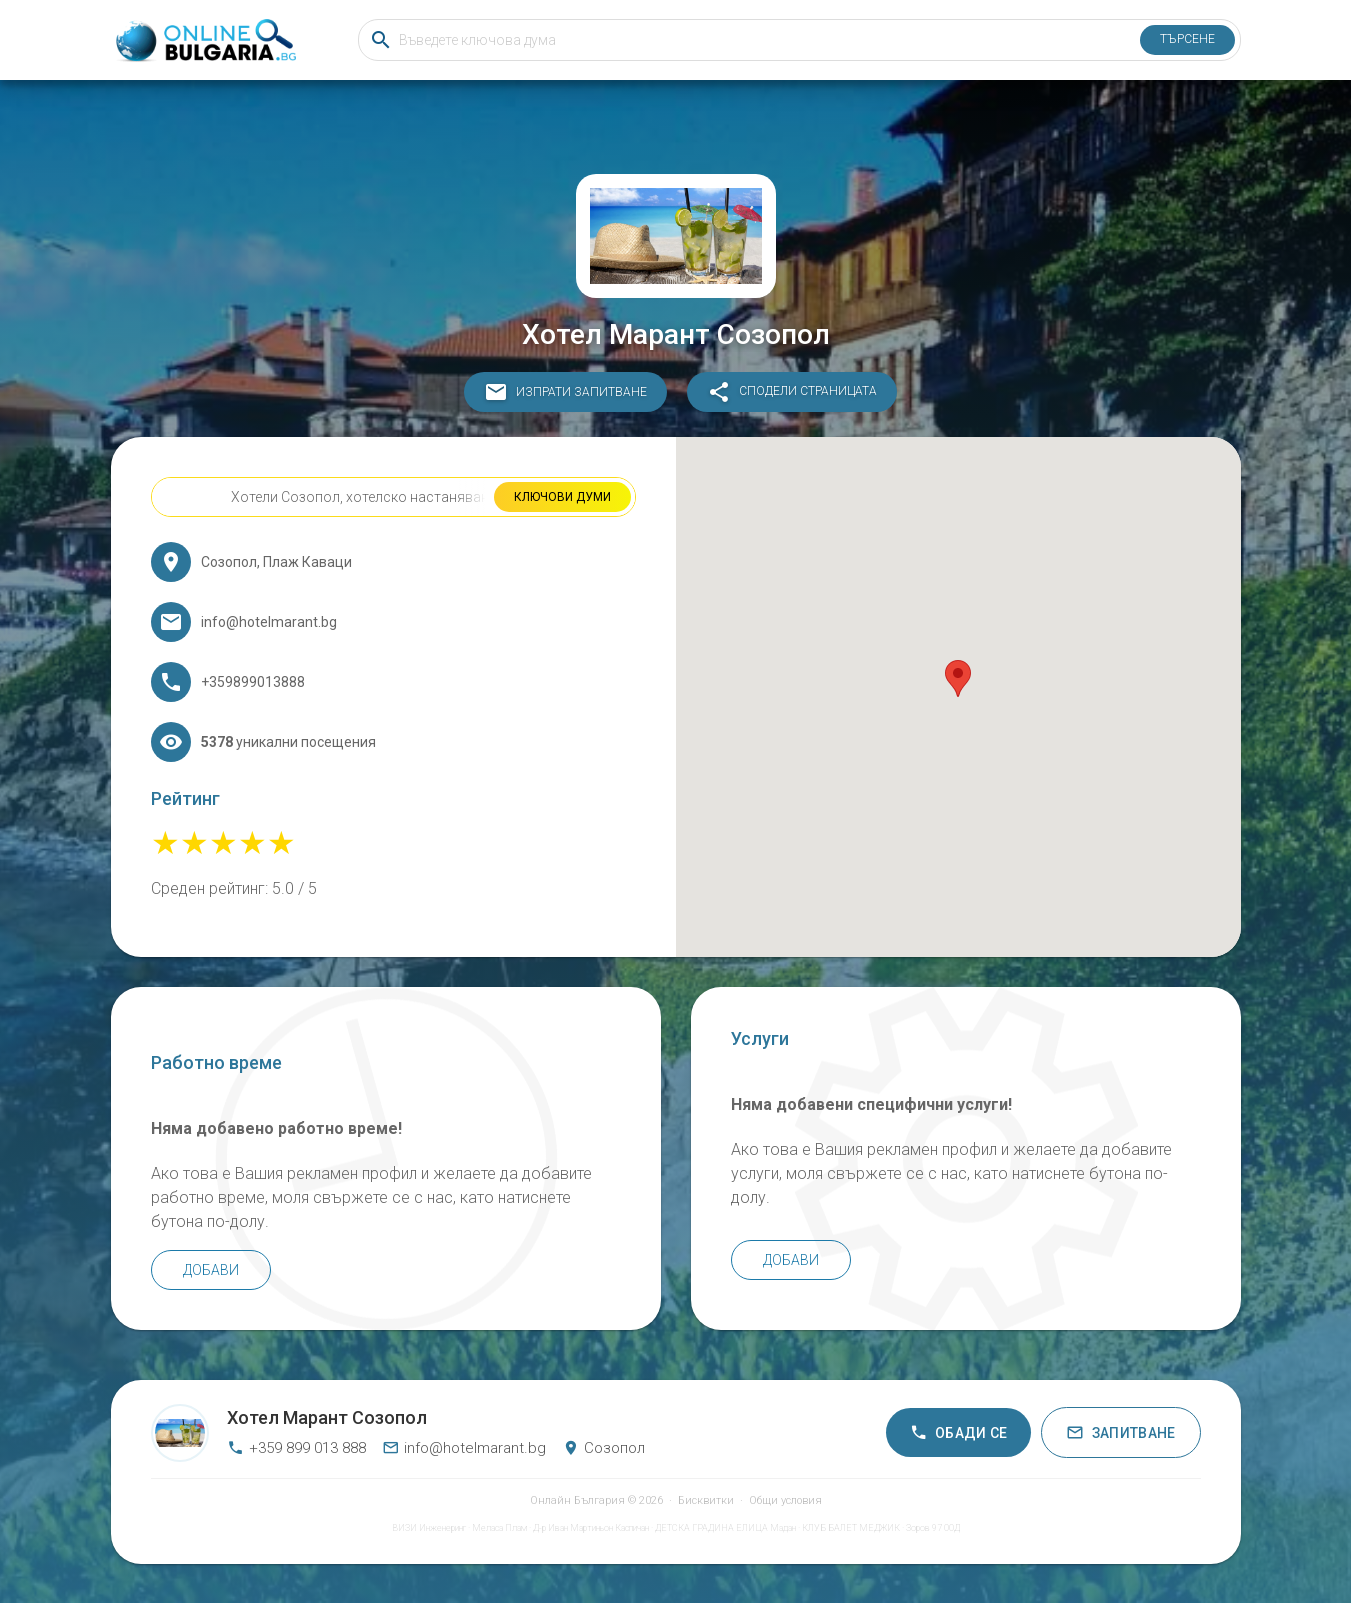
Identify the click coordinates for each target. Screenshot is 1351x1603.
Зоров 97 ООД (933, 1528)
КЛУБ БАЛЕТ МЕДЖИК (851, 1528)
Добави (211, 1270)
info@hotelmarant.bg (464, 1448)
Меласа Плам (499, 1528)
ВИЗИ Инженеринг (429, 1528)
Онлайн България (577, 1500)
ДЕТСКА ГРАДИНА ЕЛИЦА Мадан (725, 1528)
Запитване (1120, 1432)
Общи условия (785, 1500)
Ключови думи (562, 497)
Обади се (959, 1432)
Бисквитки (706, 1500)
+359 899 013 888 (296, 1448)
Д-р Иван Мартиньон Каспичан (591, 1528)
